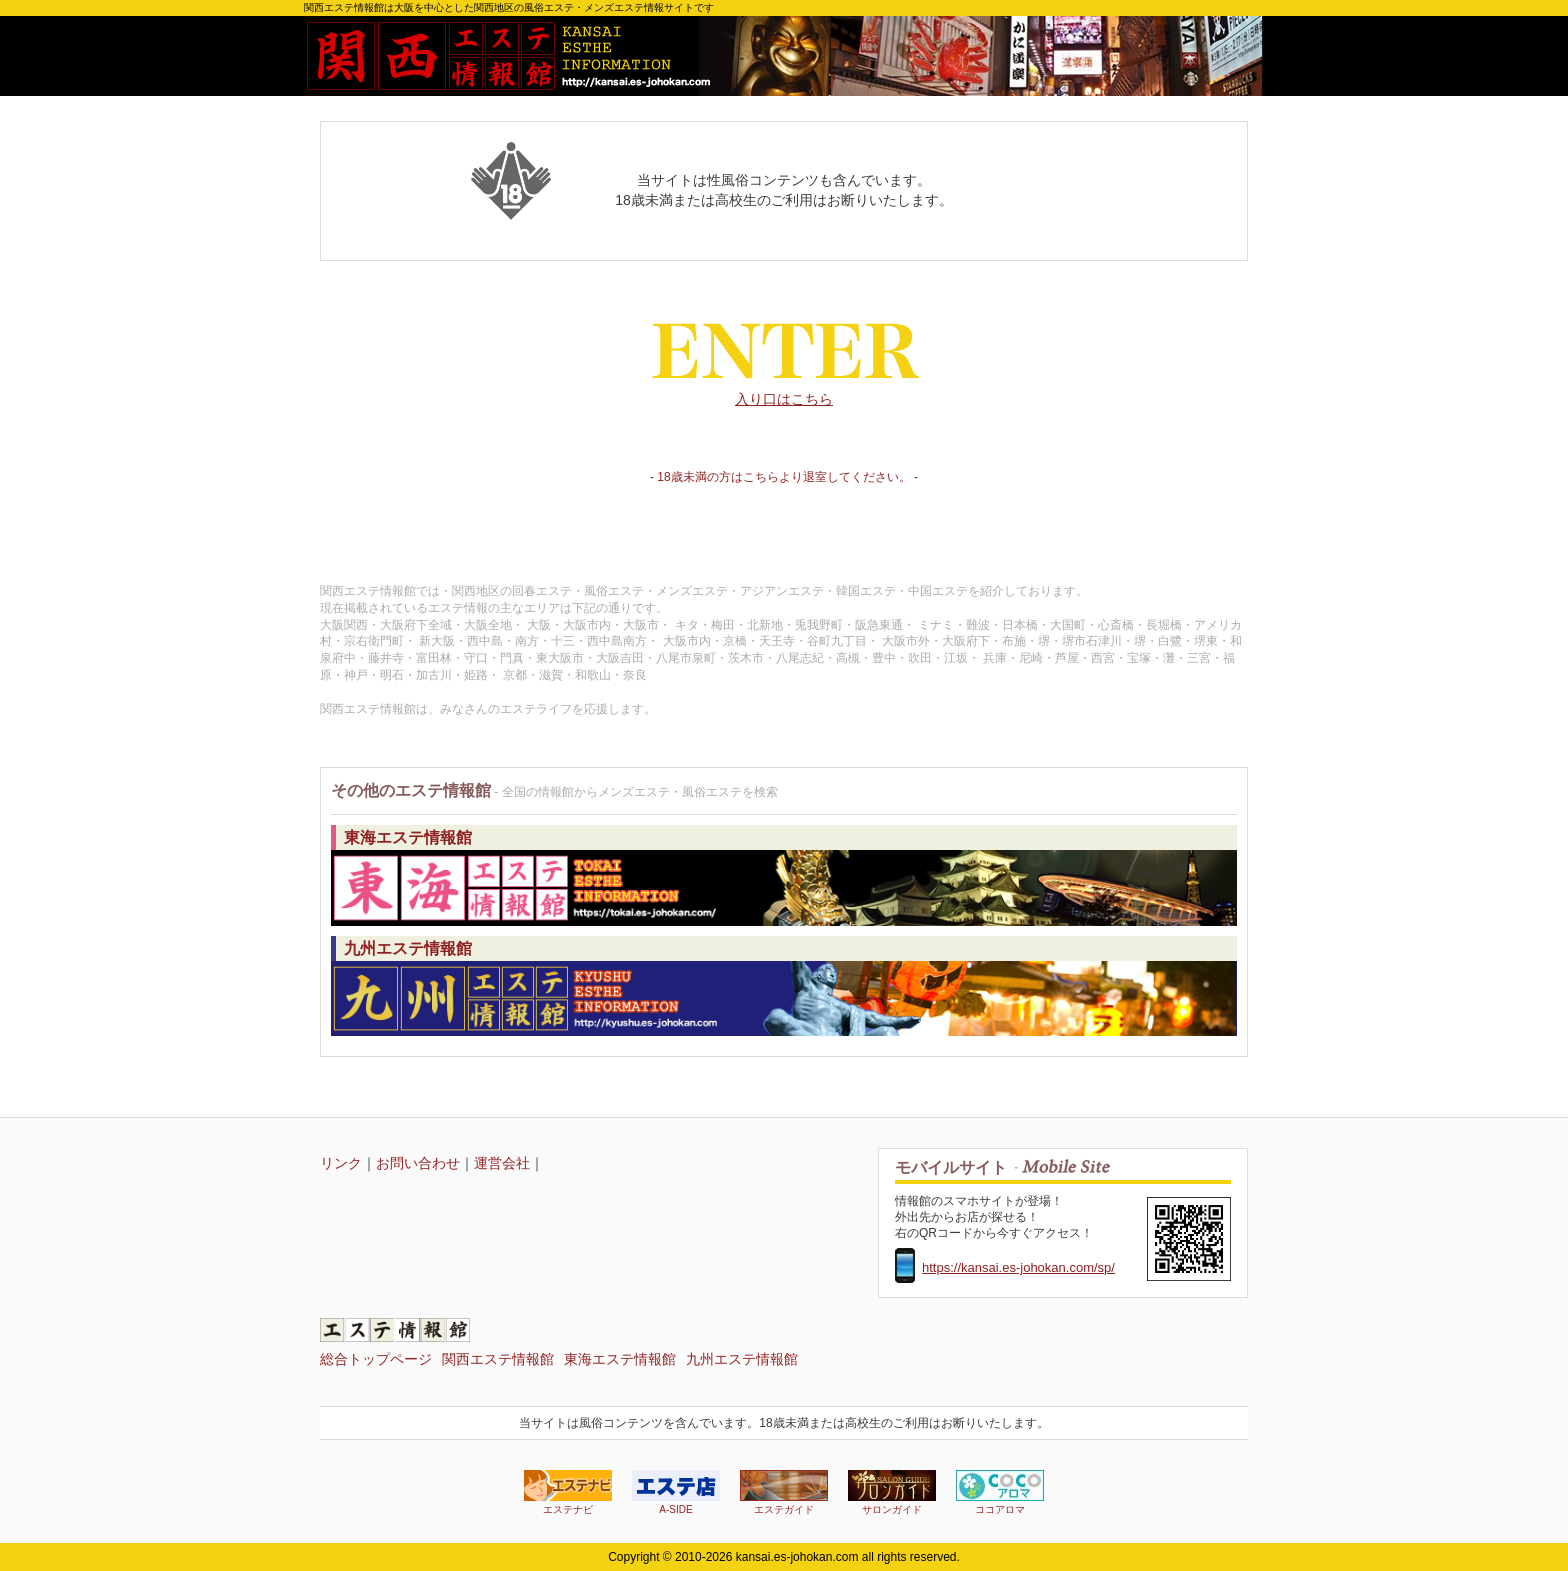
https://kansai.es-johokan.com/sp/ (1018, 1267)
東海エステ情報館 (620, 1359)
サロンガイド (892, 1492)
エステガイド (784, 1492)
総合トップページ (376, 1359)
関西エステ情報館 (498, 1359)
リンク (341, 1163)
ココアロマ (1000, 1492)
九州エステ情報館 (742, 1359)
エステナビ (568, 1492)
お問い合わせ (418, 1163)
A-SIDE (676, 1492)
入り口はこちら (784, 351)
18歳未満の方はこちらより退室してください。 (783, 477)
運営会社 (502, 1163)
